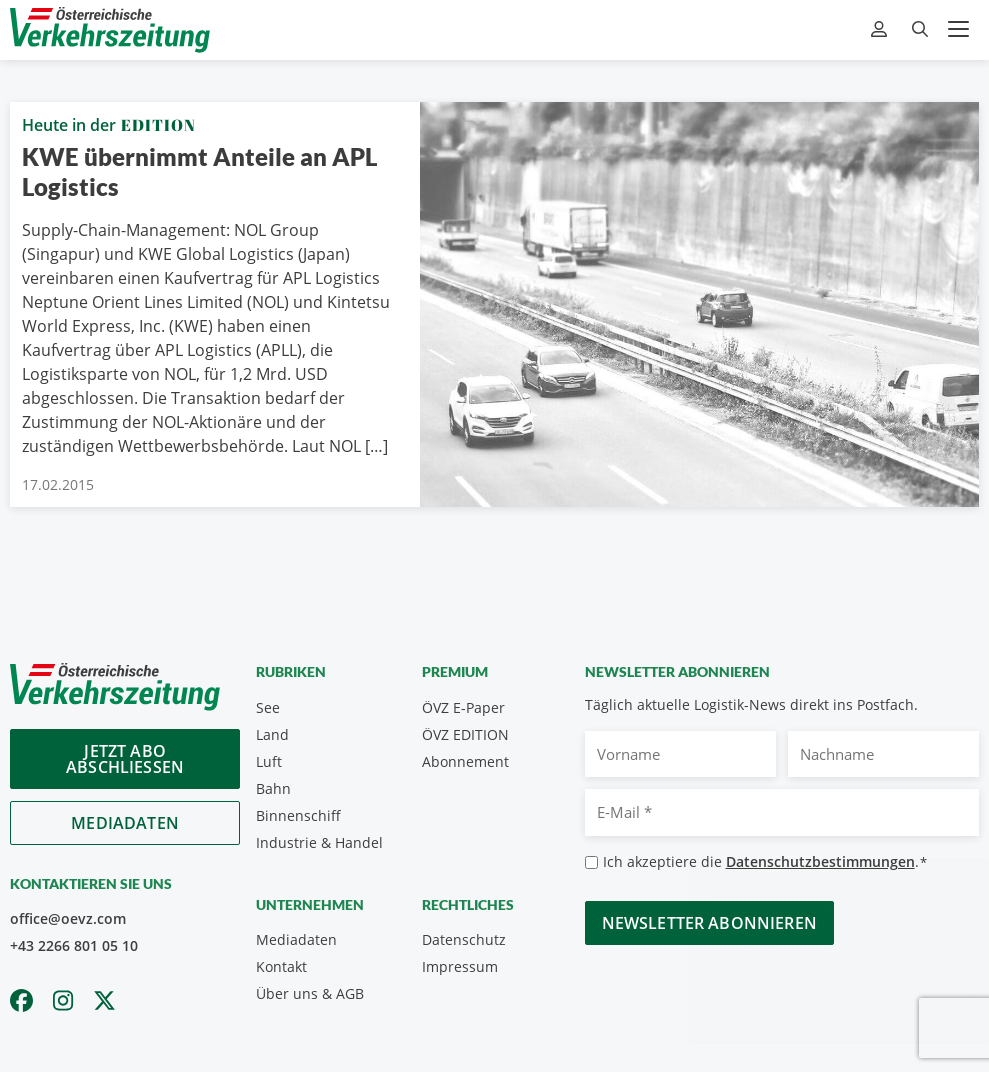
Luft (269, 761)
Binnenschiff (298, 815)
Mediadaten (125, 823)
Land (272, 734)
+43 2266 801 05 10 (74, 945)
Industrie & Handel (319, 842)
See (268, 707)
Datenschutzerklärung (853, 944)
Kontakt (281, 966)
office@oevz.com (68, 918)
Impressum (460, 966)
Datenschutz (464, 939)
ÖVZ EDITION (465, 734)
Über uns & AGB (310, 993)
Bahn (273, 788)
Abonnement (465, 761)
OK (819, 984)
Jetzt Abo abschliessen (125, 759)
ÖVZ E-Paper (463, 707)
